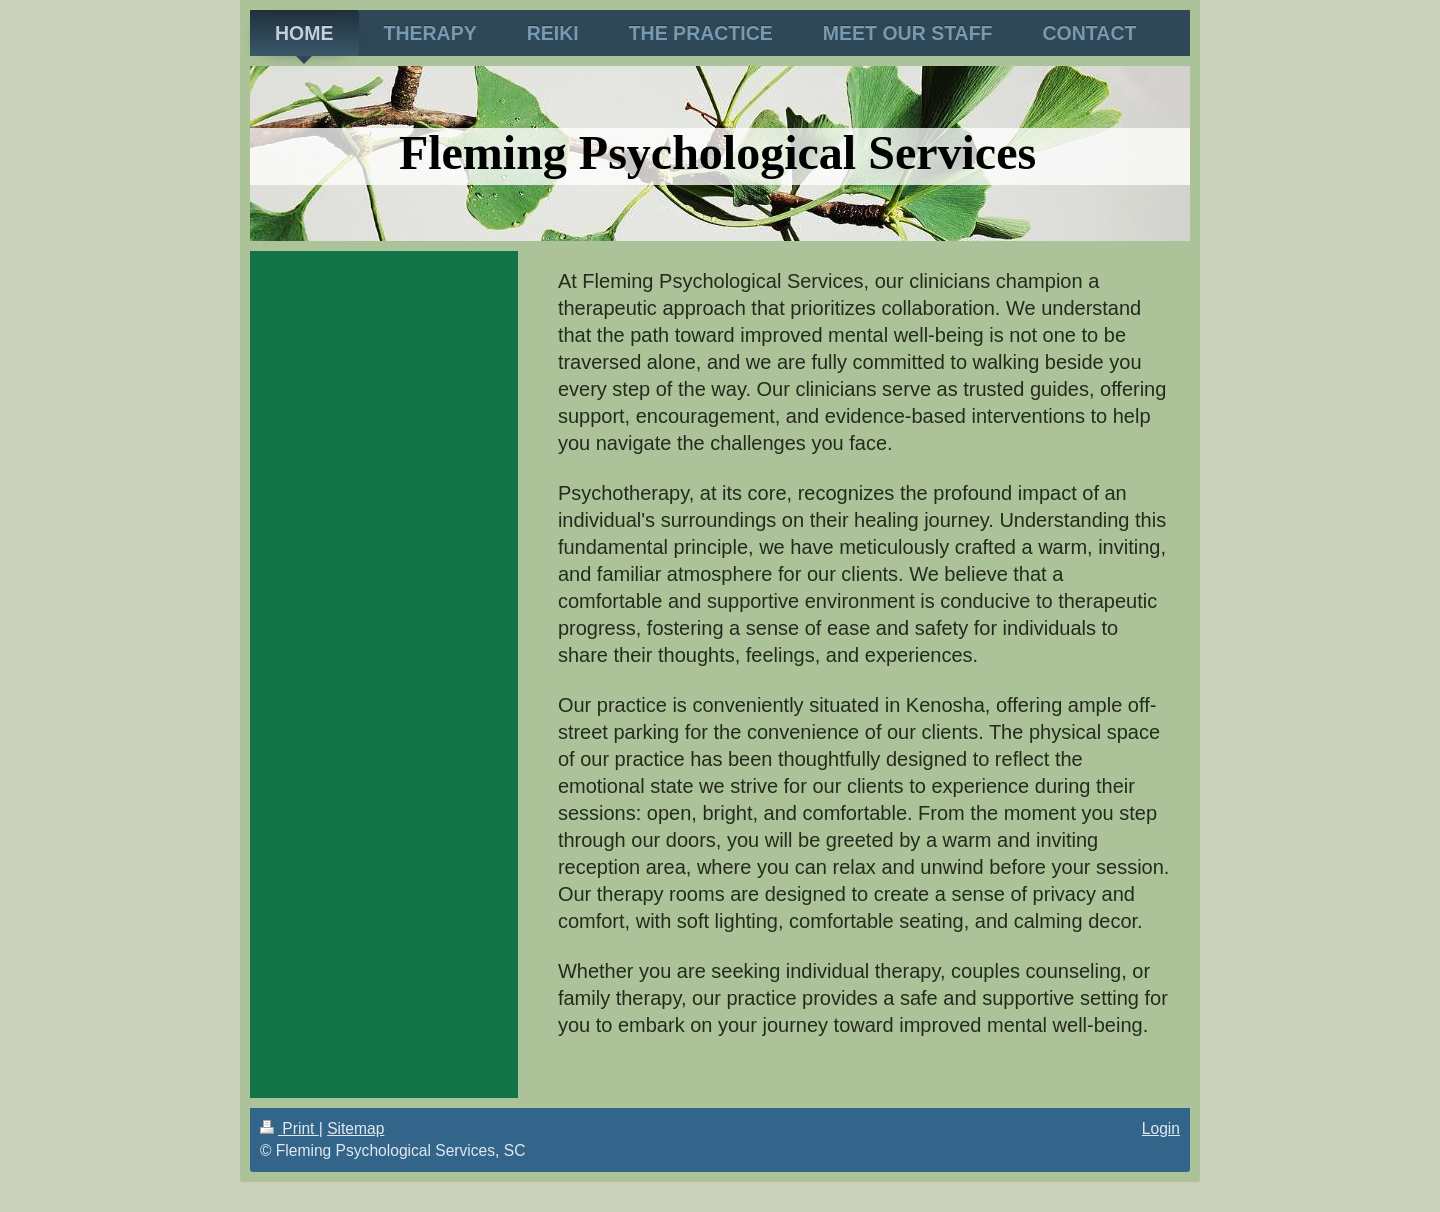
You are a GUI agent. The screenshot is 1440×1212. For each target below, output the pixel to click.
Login (1161, 1128)
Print (289, 1128)
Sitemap (355, 1128)
